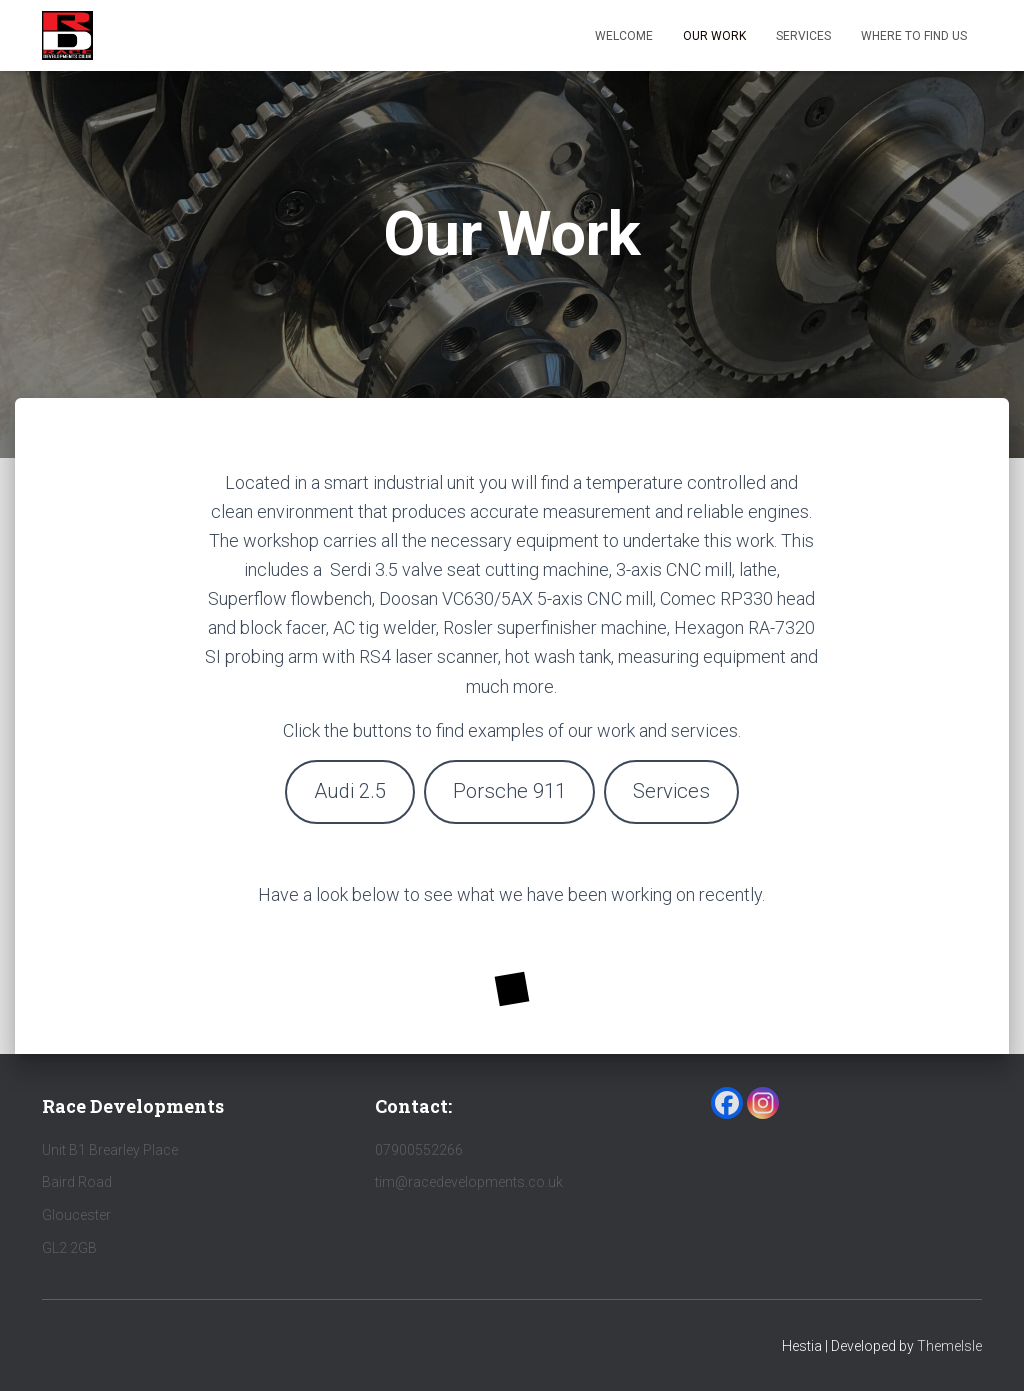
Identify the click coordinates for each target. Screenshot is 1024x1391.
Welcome (624, 36)
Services (803, 36)
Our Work (714, 36)
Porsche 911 (509, 791)
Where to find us (914, 36)
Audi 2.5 (350, 791)
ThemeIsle (949, 1346)
